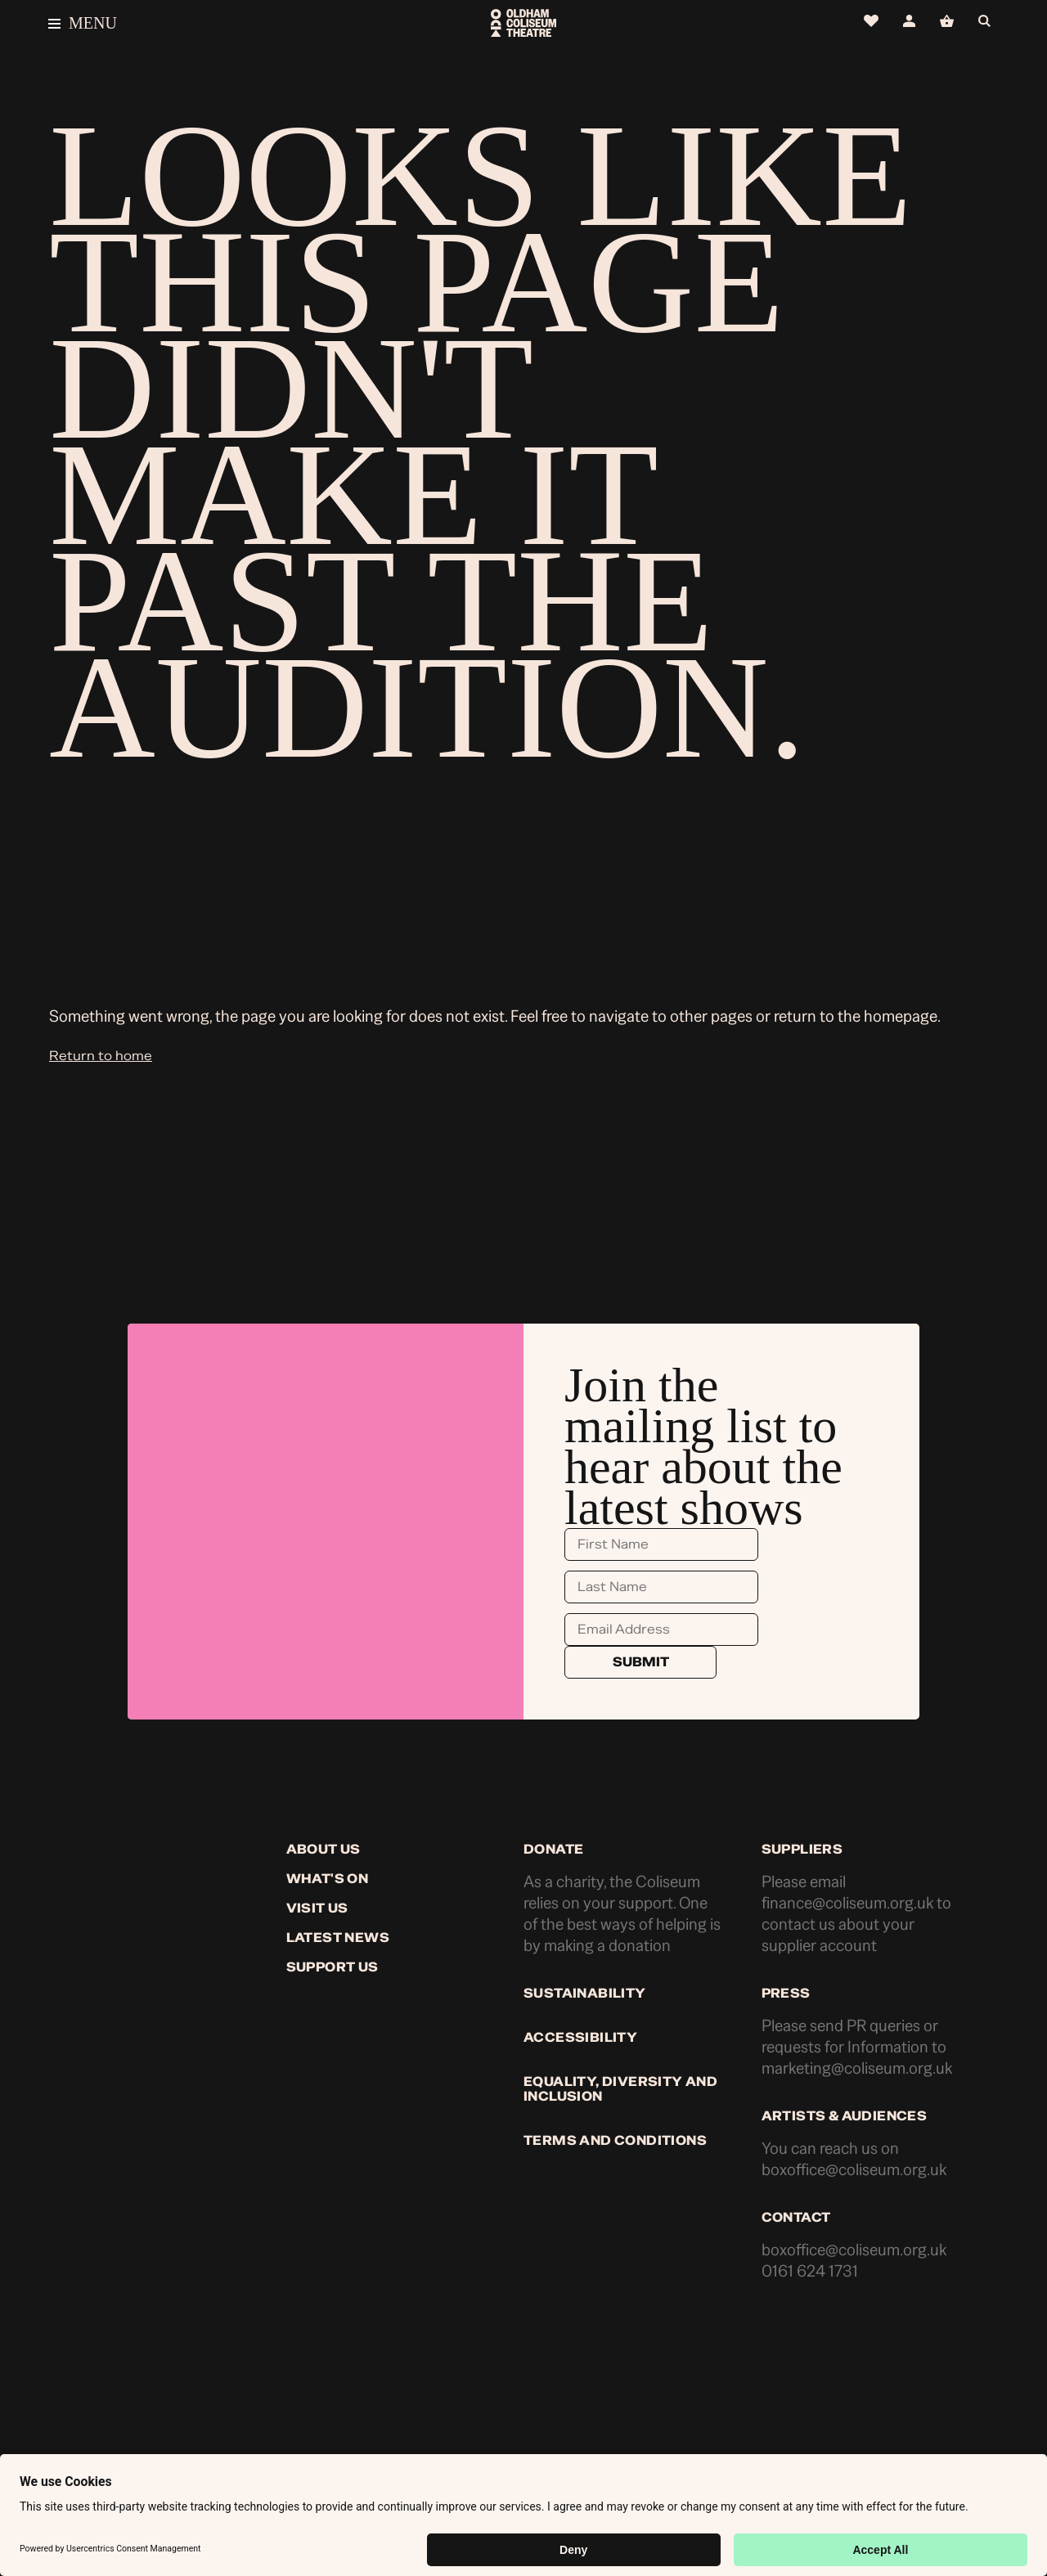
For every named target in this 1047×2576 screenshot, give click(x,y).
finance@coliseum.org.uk (847, 1903)
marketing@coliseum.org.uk (857, 2068)
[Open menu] (206, 23)
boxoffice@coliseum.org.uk (854, 2170)
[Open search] (988, 22)
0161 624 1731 (810, 2271)
